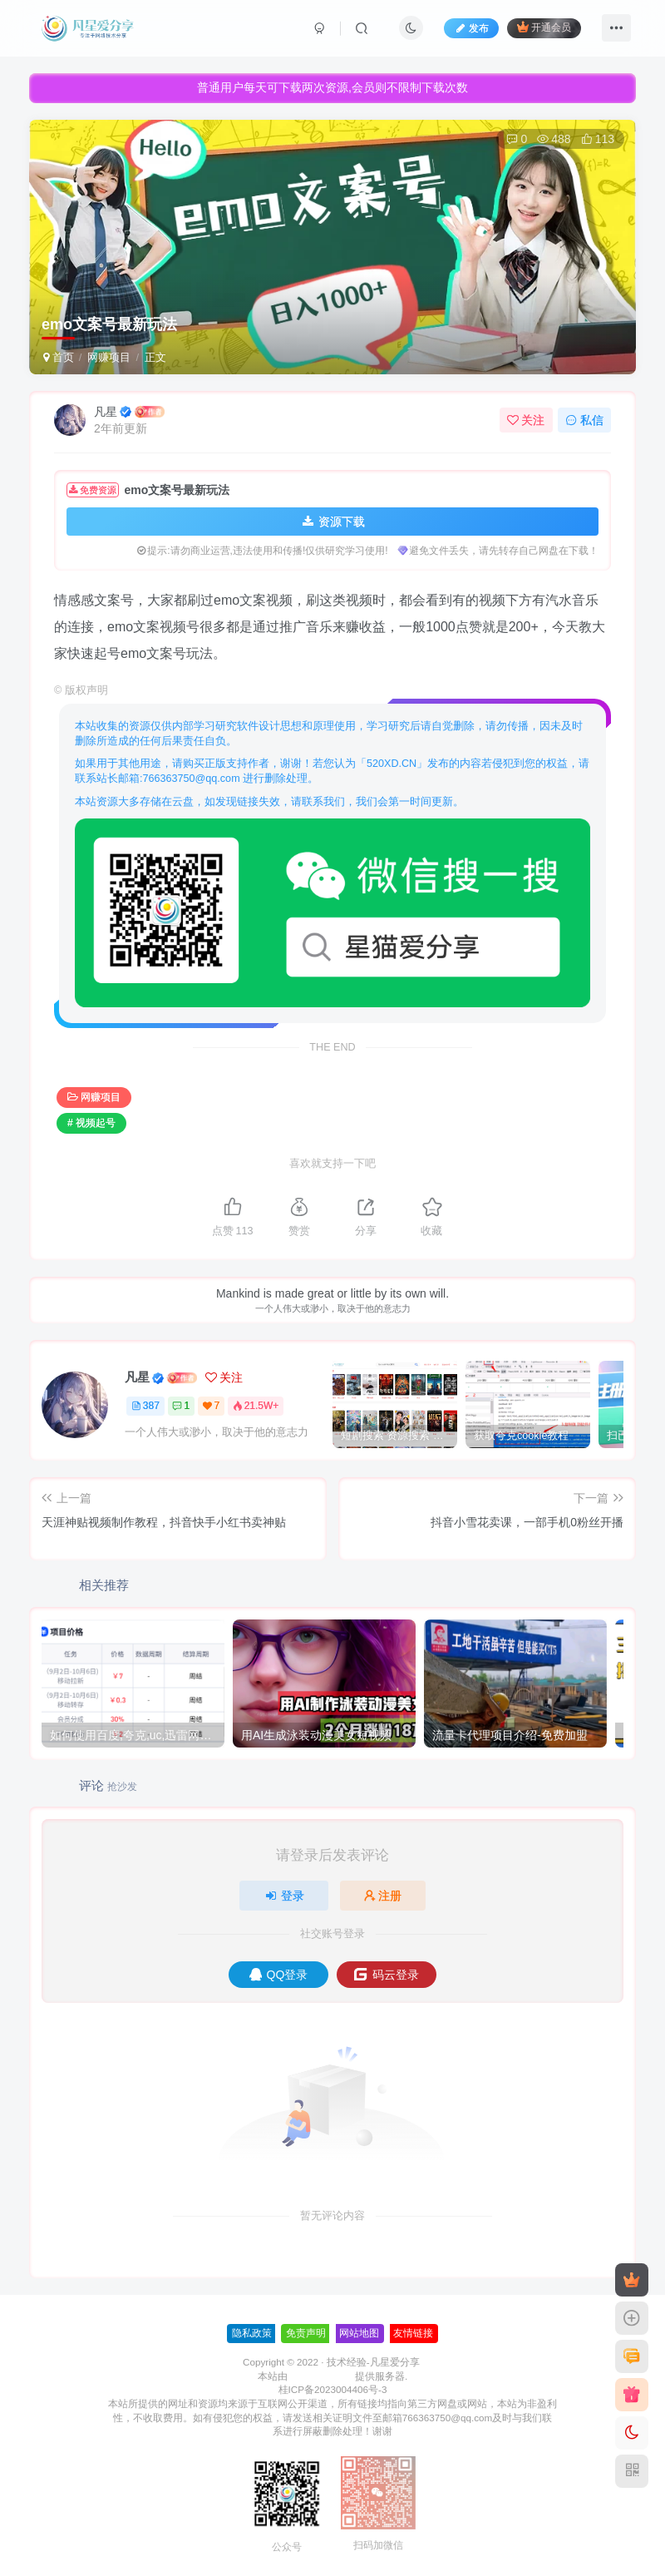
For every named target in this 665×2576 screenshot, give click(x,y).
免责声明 (306, 2333)
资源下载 (332, 521)
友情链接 (413, 2333)
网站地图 (359, 2333)
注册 (383, 1895)
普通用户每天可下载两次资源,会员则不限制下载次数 (332, 87)
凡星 (105, 411)
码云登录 (386, 1974)
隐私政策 (252, 2333)
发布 (471, 28)
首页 (58, 357)
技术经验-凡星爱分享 (373, 2361)
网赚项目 (109, 357)
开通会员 (544, 27)
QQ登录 (278, 1974)
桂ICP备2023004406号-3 (332, 2389)
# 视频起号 (91, 1123)
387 (145, 1406)
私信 (584, 420)
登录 (284, 1895)
